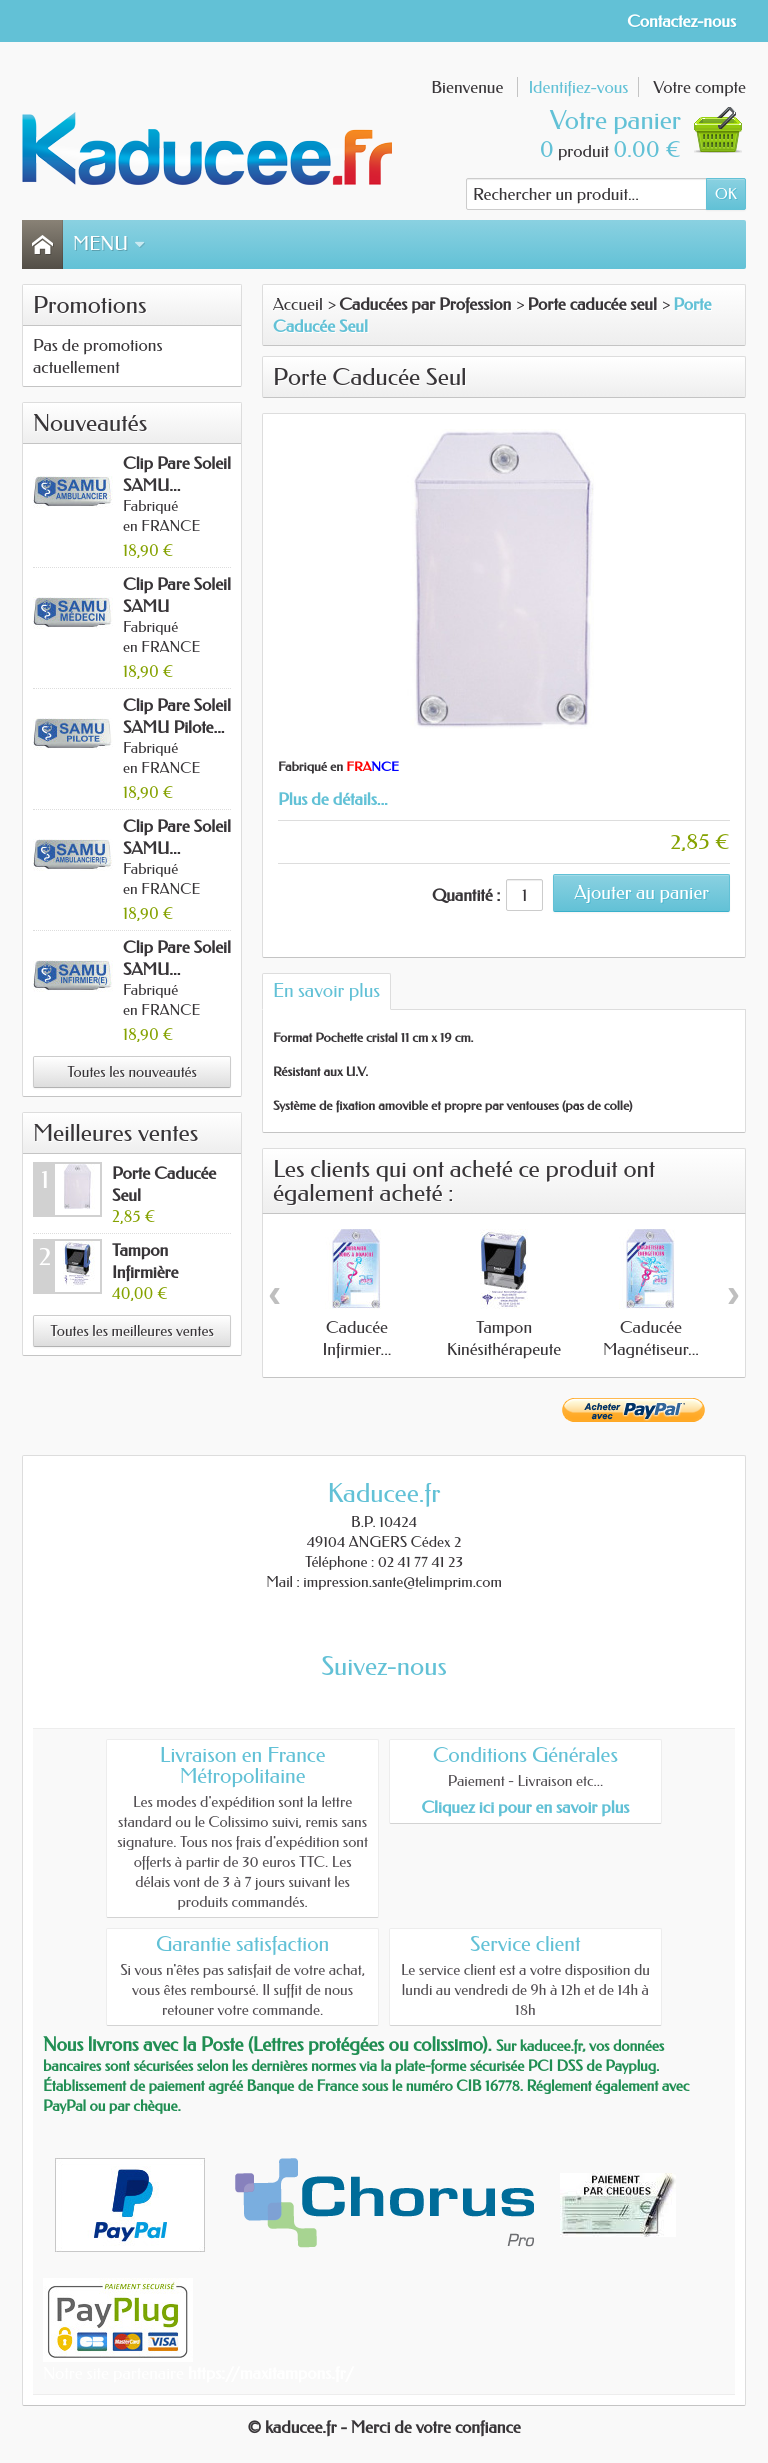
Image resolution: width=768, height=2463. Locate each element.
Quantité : (466, 895)
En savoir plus (326, 991)
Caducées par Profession (425, 304)
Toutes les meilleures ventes (131, 1331)
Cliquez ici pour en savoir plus (525, 1807)
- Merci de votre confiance (431, 2427)
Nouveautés (90, 423)
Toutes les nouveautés (132, 1072)
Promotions (90, 305)
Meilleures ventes (115, 1133)
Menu (109, 244)
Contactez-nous (681, 21)
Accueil (298, 304)
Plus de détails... (333, 799)
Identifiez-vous (578, 87)
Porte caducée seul (592, 304)
